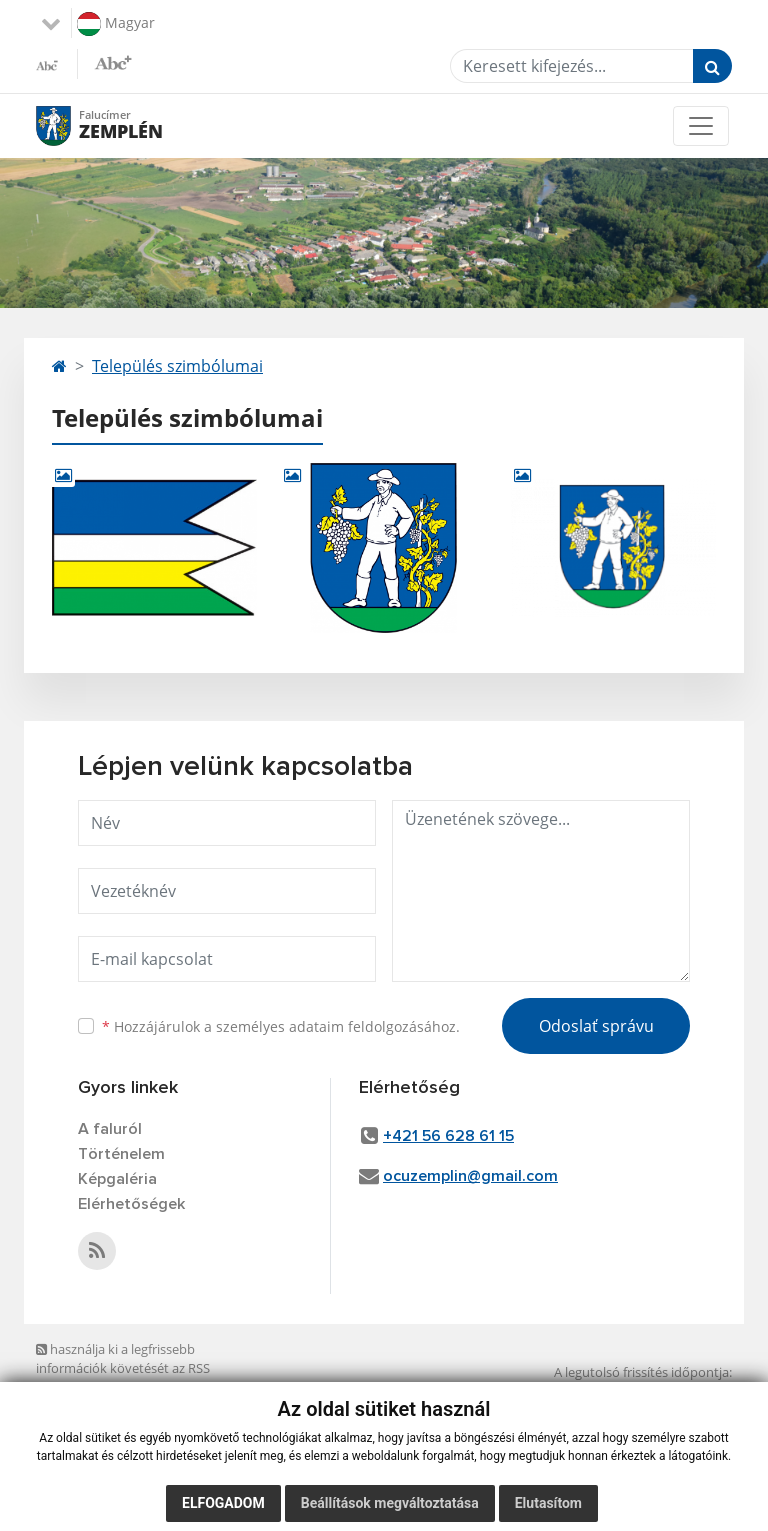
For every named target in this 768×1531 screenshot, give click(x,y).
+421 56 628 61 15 (448, 1136)
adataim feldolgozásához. (374, 1026)
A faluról (110, 1129)
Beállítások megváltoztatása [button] (390, 1503)
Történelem (121, 1154)
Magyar (116, 24)
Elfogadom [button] (223, 1503)
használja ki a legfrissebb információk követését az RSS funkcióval (123, 1368)
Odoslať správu (596, 1026)
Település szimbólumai (177, 366)
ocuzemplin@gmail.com (470, 1176)
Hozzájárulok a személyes (281, 1026)
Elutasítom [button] (548, 1503)
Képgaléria (117, 1179)
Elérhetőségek (131, 1204)
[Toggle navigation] (701, 126)
